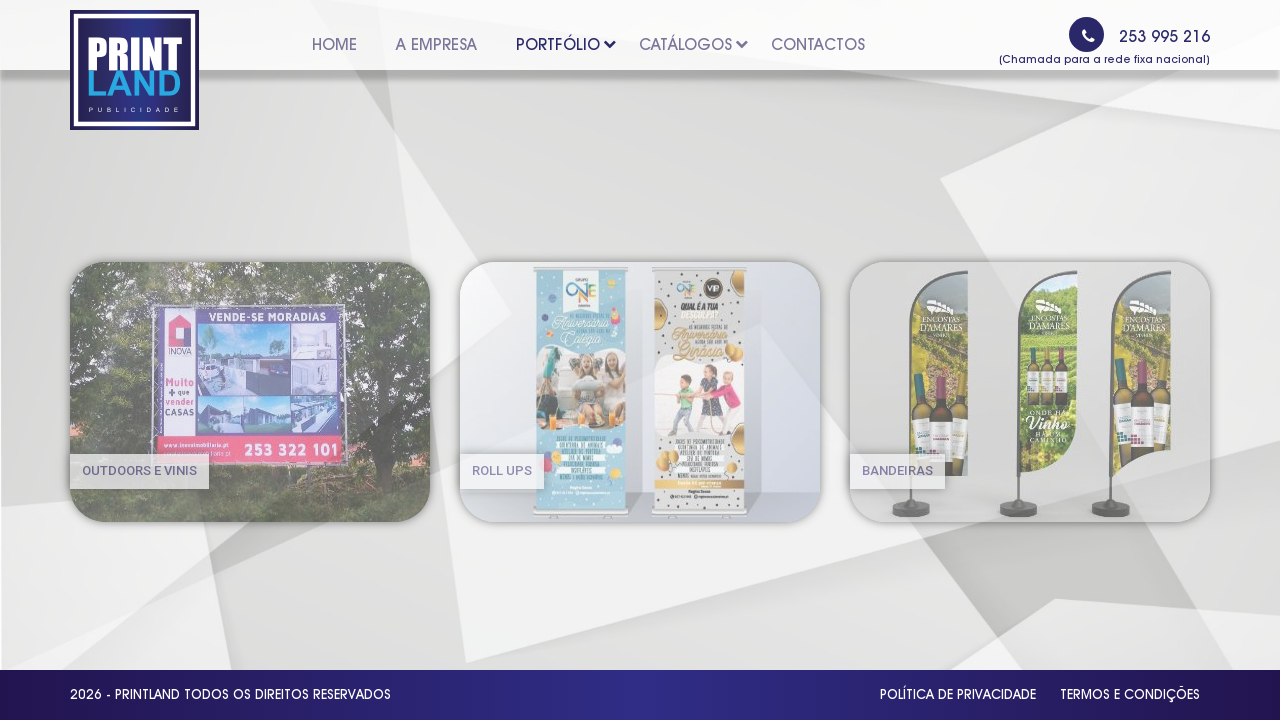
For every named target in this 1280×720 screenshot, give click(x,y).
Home (334, 44)
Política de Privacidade (958, 694)
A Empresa (436, 44)
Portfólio (561, 44)
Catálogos (689, 44)
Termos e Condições (1130, 694)
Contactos (818, 44)
